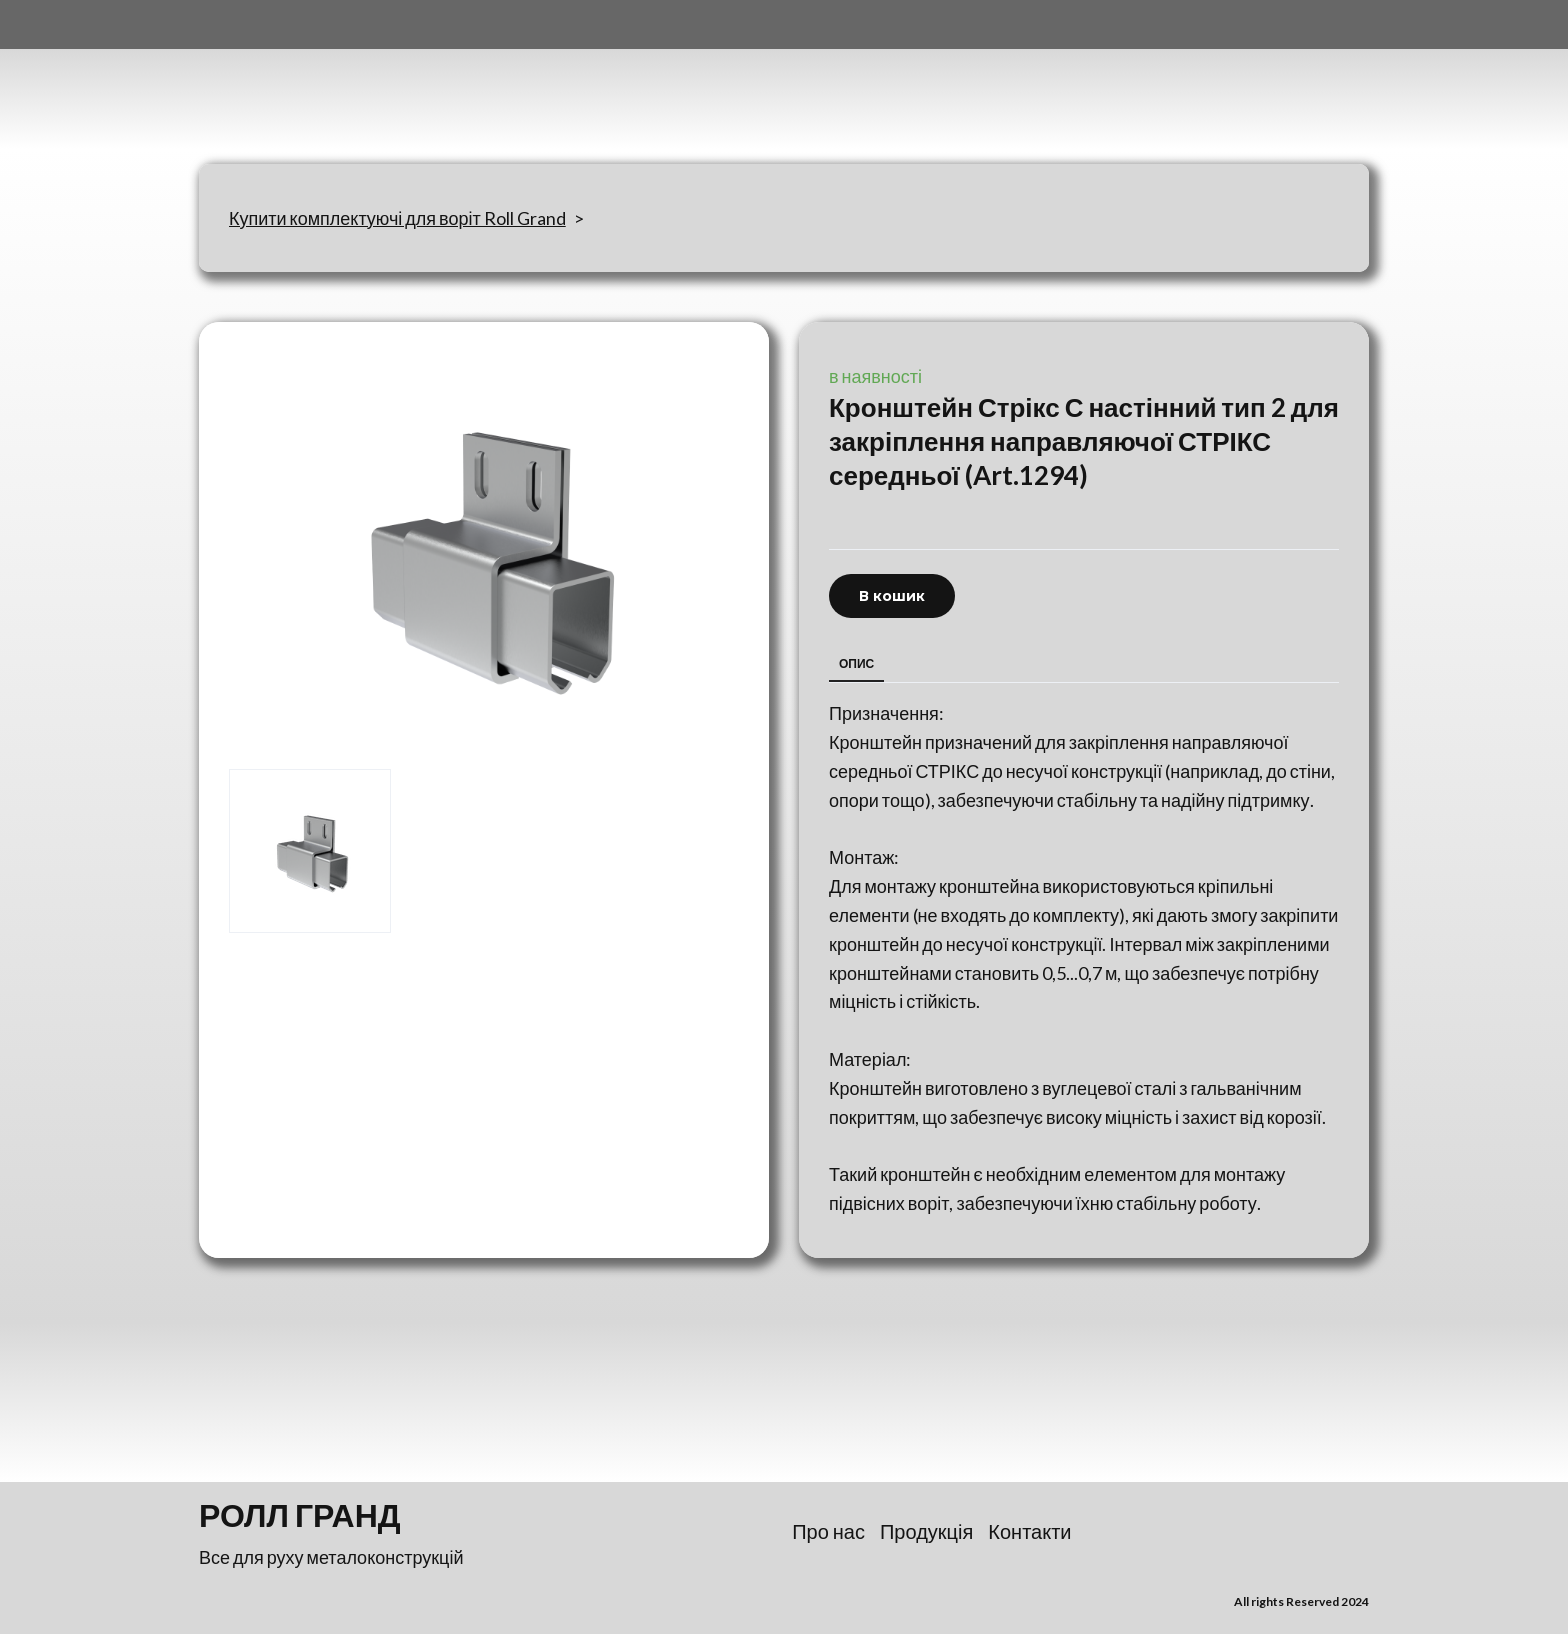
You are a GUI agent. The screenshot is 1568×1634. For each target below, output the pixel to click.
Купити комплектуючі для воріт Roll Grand (397, 218)
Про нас (828, 1531)
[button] (892, 596)
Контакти (1029, 1531)
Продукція (926, 1531)
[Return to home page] (298, 82)
